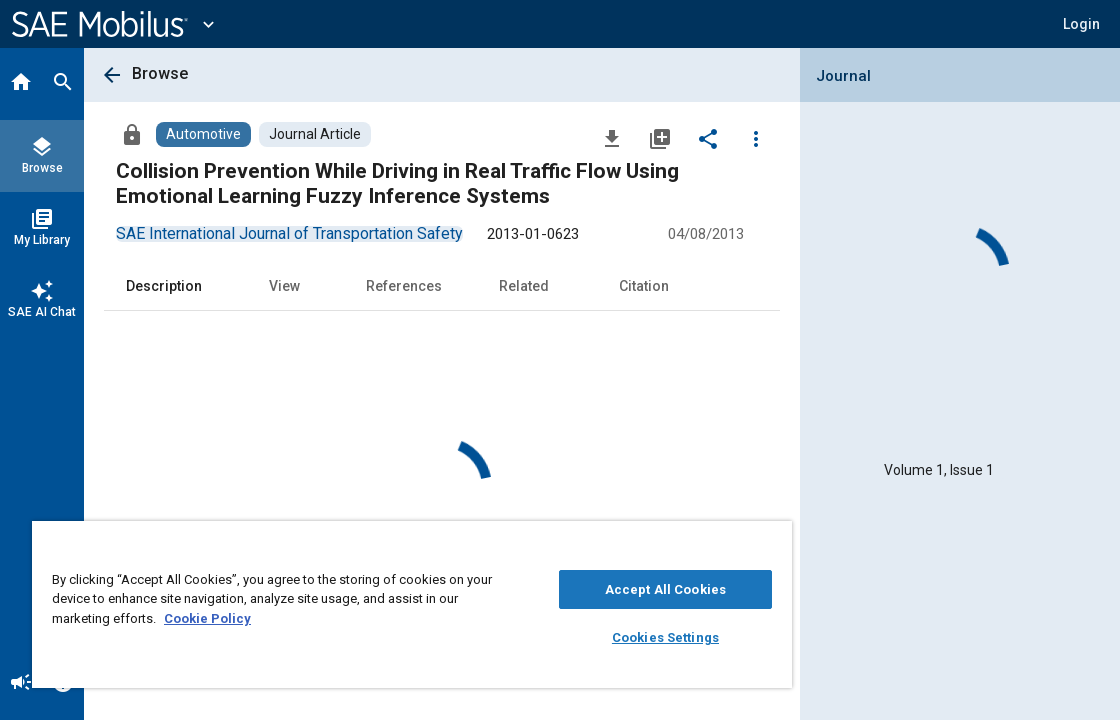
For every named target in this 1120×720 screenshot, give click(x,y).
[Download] (612, 138)
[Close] (661, 543)
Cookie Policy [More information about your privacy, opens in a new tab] (347, 618)
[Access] (132, 134)
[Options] (756, 138)
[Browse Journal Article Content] (315, 134)
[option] (289, 233)
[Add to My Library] (660, 138)
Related (524, 286)
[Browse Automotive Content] (203, 134)
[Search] (63, 84)
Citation (644, 286)
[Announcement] (21, 684)
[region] (357, 604)
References (404, 286)
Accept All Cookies (571, 589)
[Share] (708, 138)
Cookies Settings (571, 637)
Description (164, 286)
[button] (1081, 24)
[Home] (21, 84)
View (284, 286)
